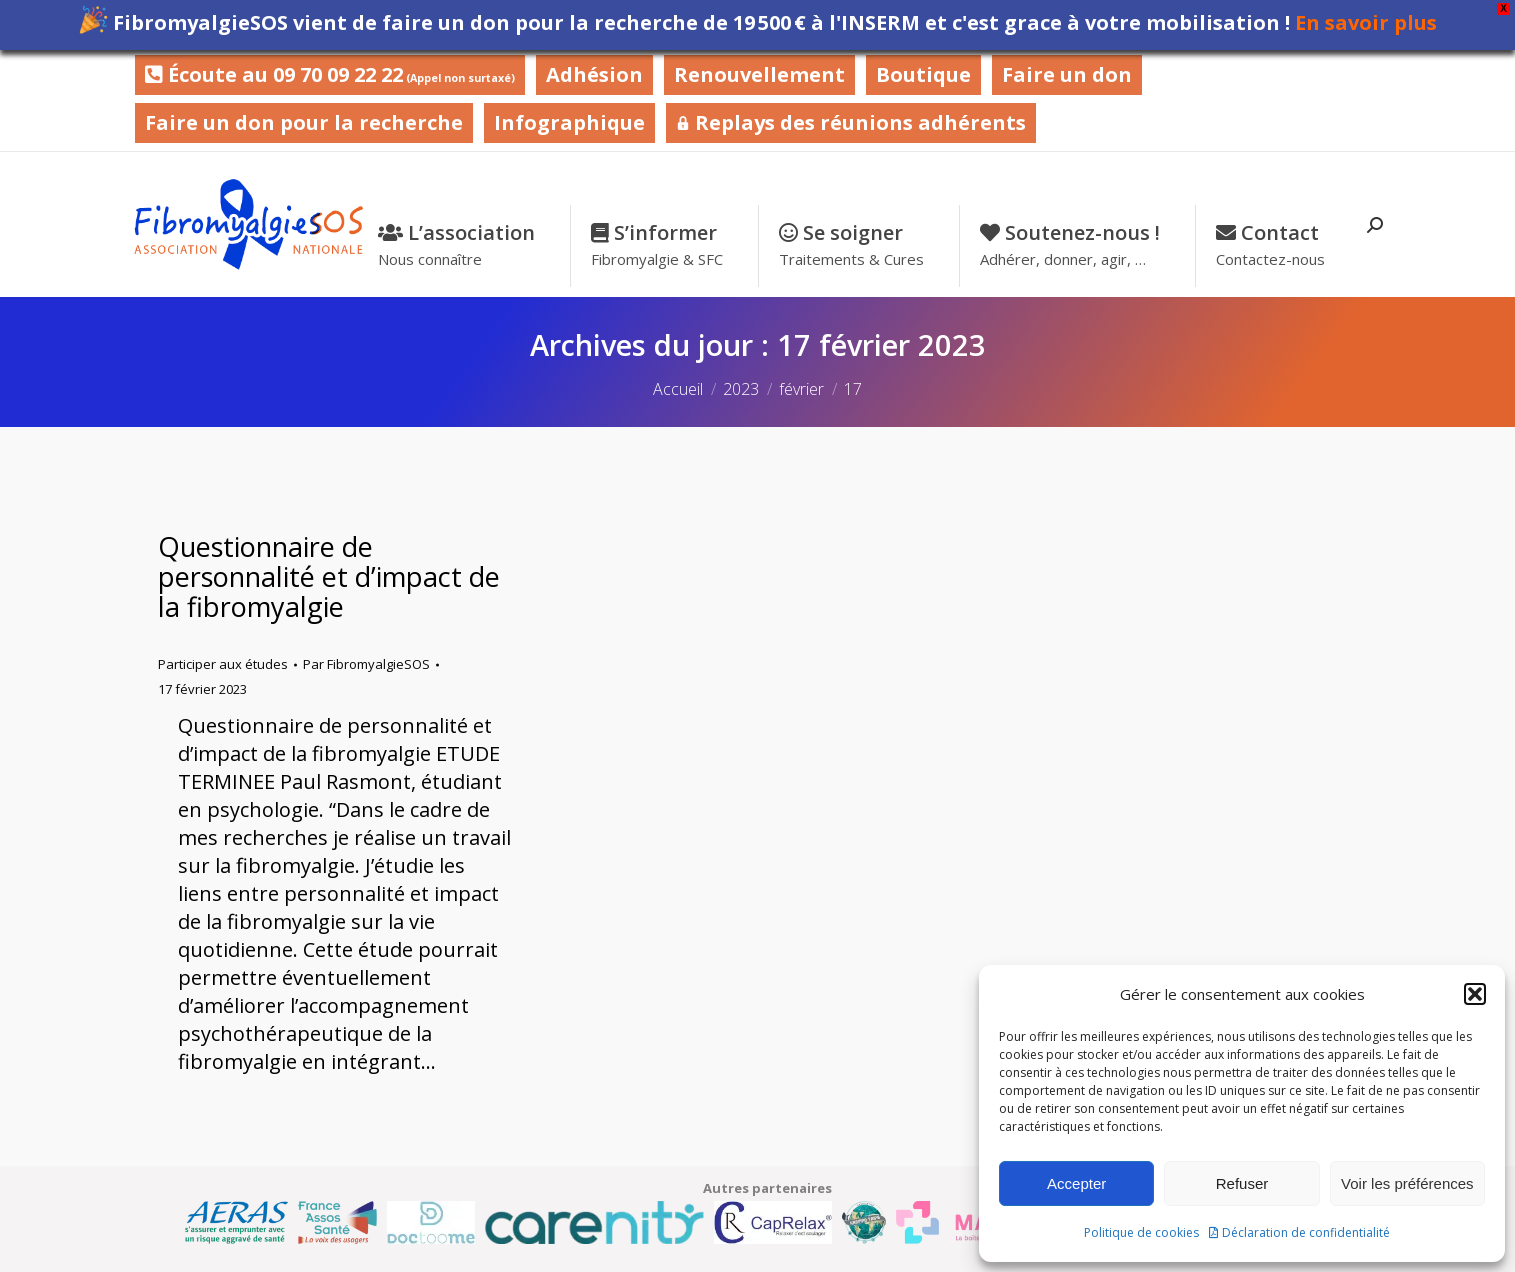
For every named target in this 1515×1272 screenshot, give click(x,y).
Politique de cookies (1141, 1232)
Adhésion (594, 74)
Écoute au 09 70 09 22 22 (330, 74)
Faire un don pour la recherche (304, 122)
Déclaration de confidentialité (1306, 1232)
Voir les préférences (1407, 1183)
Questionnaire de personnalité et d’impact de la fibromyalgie (329, 576)
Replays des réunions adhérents (851, 122)
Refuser (1242, 1183)
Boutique (923, 74)
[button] (1475, 994)
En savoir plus (1366, 22)
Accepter (1076, 1183)
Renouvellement (759, 74)
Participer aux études (223, 664)
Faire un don (1067, 74)
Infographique (569, 122)
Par (366, 664)
